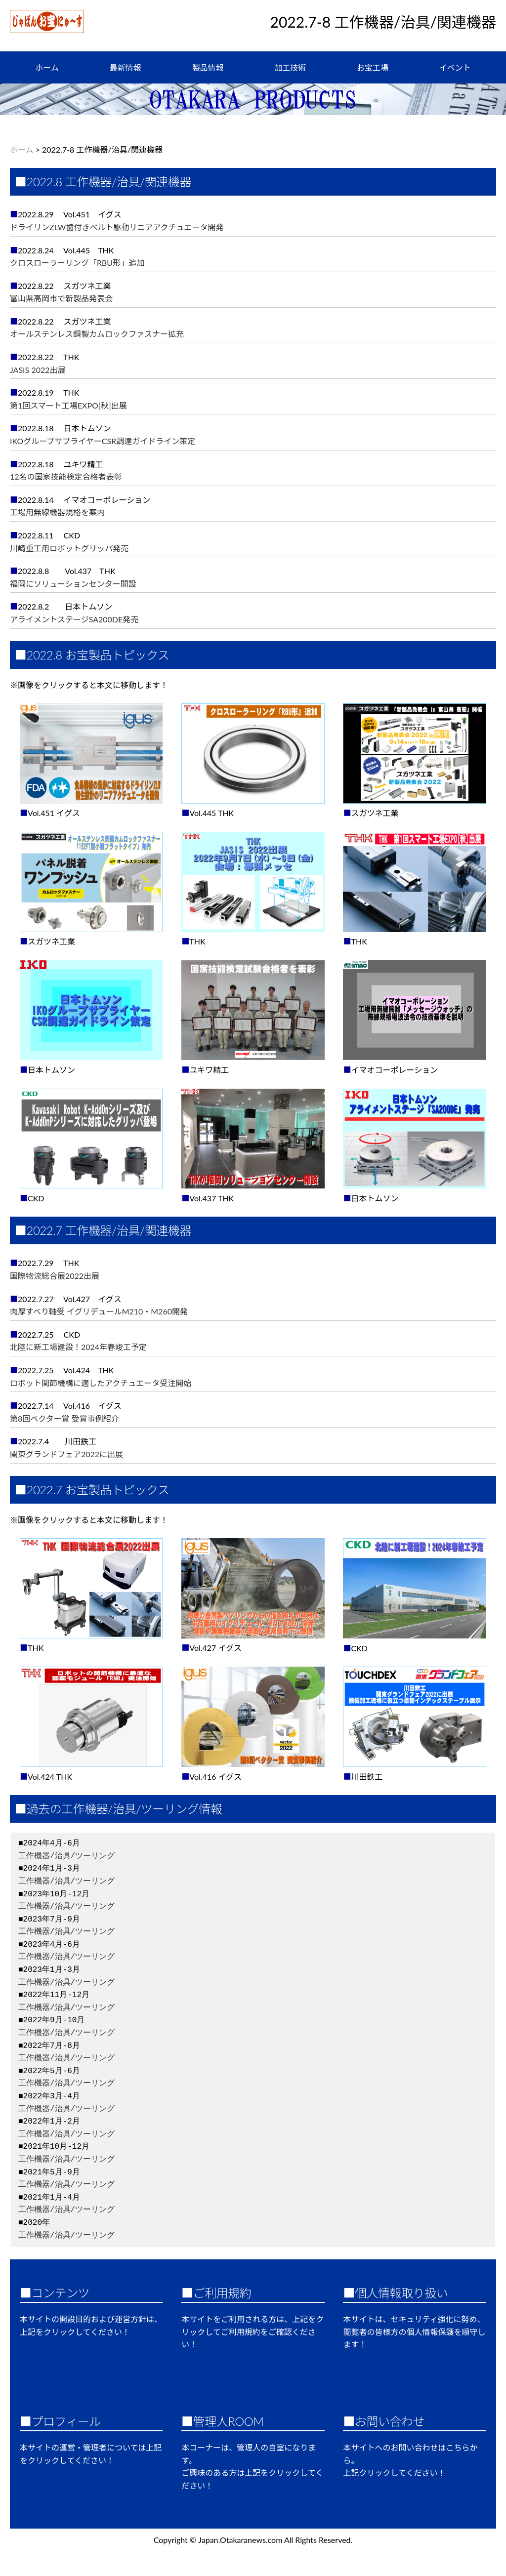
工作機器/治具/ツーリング (66, 1856)
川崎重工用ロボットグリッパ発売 (69, 548)
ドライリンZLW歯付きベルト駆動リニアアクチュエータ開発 (117, 227)
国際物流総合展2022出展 (54, 1275)
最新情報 (125, 67)
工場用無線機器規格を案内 (57, 512)
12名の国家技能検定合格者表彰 (66, 476)
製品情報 (207, 67)
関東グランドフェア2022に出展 (66, 1454)
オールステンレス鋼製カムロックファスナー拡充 (97, 333)
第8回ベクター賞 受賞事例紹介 (64, 1418)
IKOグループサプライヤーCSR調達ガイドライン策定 (102, 441)
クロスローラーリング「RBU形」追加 (77, 262)
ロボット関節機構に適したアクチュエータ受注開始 (100, 1383)
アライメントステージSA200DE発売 (74, 619)
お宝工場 (372, 67)
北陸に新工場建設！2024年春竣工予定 (78, 1346)
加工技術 (290, 67)
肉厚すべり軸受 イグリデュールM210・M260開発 (99, 1311)
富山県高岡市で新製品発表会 (61, 298)
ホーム (47, 67)
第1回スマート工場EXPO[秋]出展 (68, 405)
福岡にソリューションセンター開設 (73, 583)
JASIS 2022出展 (38, 369)
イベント (455, 67)
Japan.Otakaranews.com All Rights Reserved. (275, 2539)
